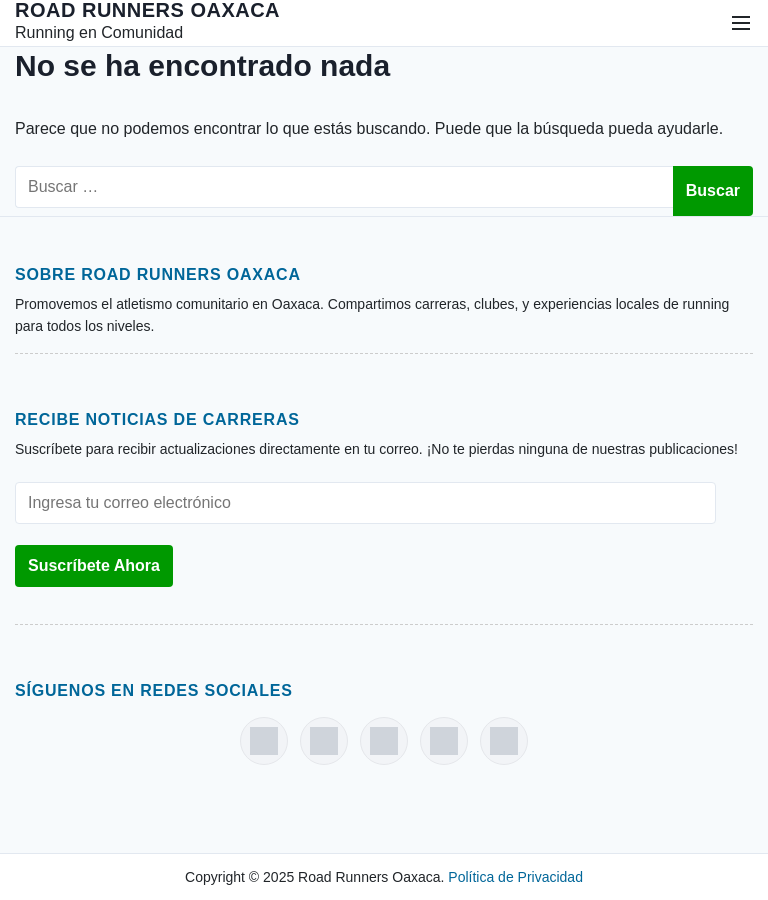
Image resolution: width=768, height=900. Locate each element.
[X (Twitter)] (444, 741)
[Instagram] (324, 741)
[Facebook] (264, 741)
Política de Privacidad (515, 877)
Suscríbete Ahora (94, 565)
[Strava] (504, 741)
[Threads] (384, 741)
